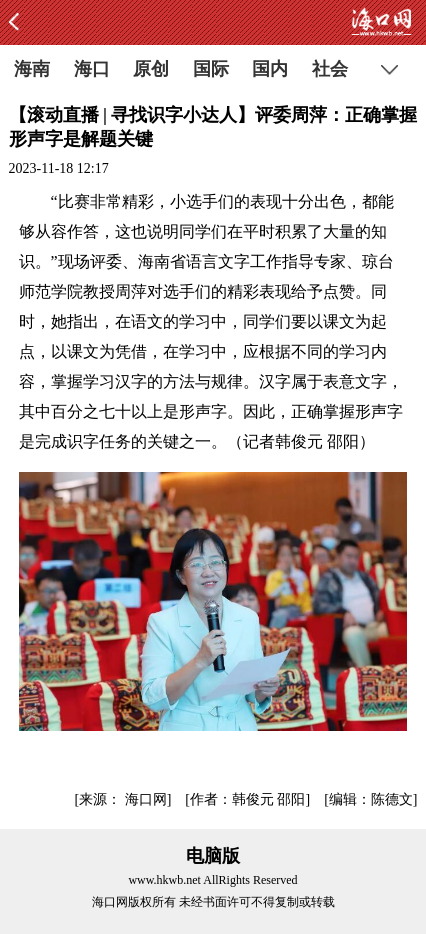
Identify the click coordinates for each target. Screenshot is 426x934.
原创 (151, 69)
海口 (92, 69)
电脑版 (213, 856)
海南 (32, 69)
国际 (211, 69)
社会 (330, 69)
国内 (270, 69)
